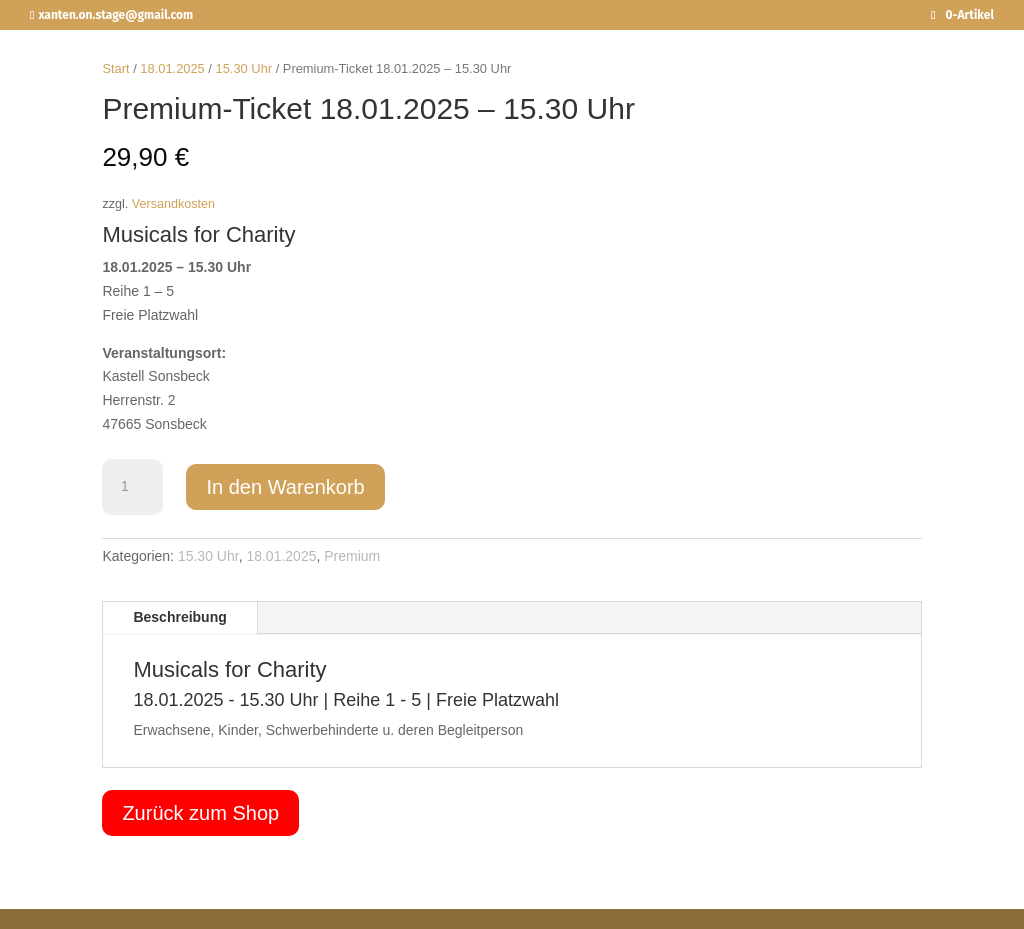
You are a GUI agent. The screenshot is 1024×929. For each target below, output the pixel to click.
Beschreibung (179, 617)
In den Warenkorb (285, 487)
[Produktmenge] (132, 487)
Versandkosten (173, 204)
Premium (352, 556)
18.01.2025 (172, 68)
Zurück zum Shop (200, 813)
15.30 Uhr (244, 68)
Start (115, 68)
